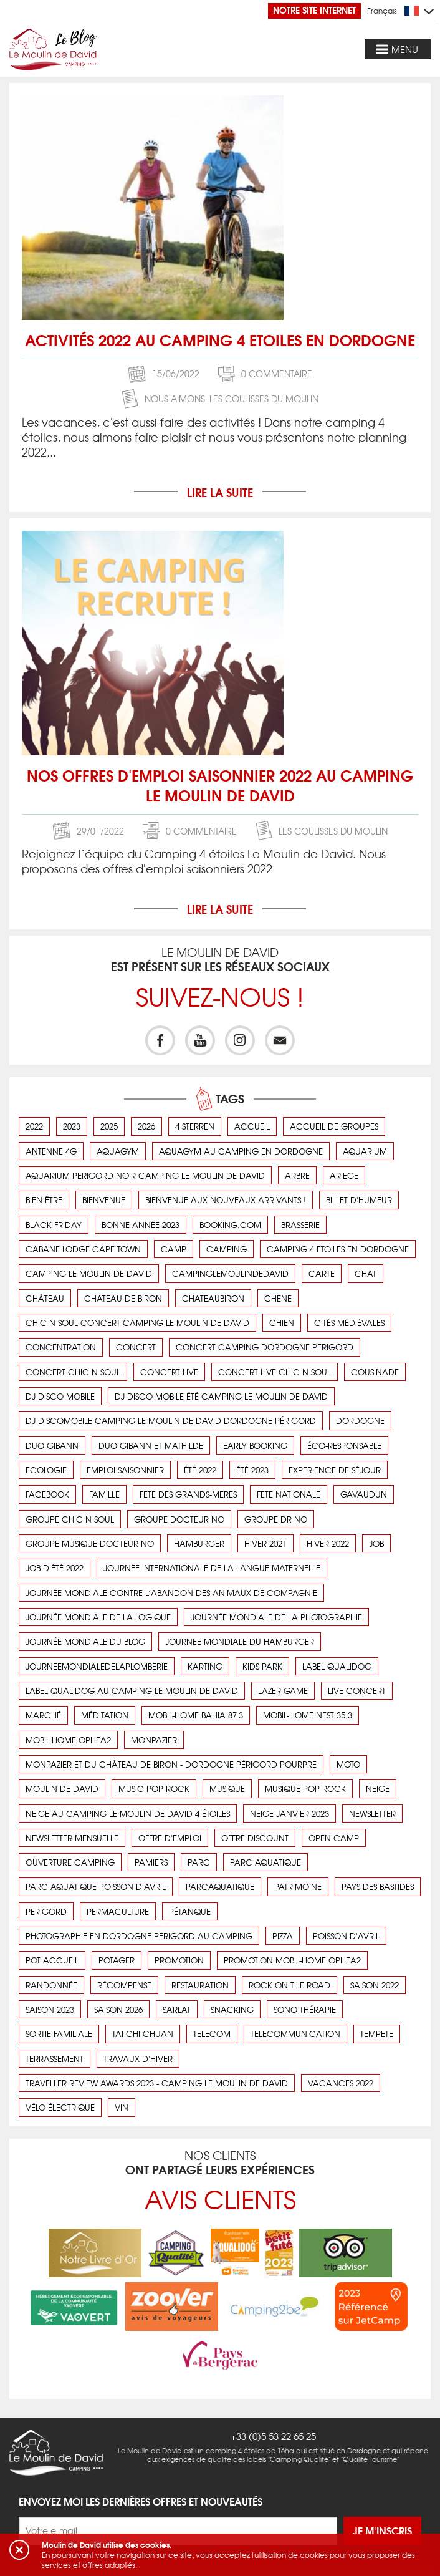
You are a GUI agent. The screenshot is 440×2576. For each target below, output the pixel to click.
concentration (61, 1347)
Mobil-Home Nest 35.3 (307, 1715)
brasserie (300, 1225)
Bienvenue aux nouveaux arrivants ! (225, 1200)
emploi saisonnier (125, 1470)
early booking (255, 1445)
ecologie (46, 1470)
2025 (109, 1126)
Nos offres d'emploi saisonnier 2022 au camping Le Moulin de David (220, 784)
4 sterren (194, 1126)
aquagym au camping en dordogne (241, 1151)
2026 (146, 1126)
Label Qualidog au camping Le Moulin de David (132, 1691)
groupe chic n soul (70, 1519)
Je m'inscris (382, 2474)
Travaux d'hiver (138, 2059)
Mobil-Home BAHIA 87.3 (195, 1715)
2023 (71, 1126)
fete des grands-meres (188, 1494)
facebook (47, 1494)
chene (278, 1298)
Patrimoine (298, 1886)
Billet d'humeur (359, 1200)
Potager (116, 1960)
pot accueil (52, 1960)
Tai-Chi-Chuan (142, 2034)
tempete (376, 2034)
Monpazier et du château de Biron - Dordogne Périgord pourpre (171, 1764)
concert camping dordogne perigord (264, 1347)
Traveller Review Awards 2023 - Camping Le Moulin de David (157, 2083)
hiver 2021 (265, 1543)
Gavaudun (363, 1494)
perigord (46, 1911)
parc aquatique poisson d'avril (96, 1886)
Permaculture (118, 1911)
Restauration (200, 1985)
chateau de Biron (123, 1298)
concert (136, 1347)
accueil (252, 1126)
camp (173, 1249)
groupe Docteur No (179, 1519)
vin (121, 2107)
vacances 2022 (340, 2083)
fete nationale (288, 1494)
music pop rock (153, 1788)
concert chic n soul (73, 1372)
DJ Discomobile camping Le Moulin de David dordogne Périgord (171, 1420)
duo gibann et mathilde (150, 1445)
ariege (344, 1175)
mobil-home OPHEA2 (68, 1740)
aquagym (118, 1151)
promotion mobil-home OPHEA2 (292, 1960)
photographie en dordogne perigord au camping (139, 1936)
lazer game (283, 1691)
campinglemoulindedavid (230, 1273)
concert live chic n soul (274, 1372)
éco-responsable (344, 1445)
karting (205, 1666)
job (376, 1543)
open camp (333, 1838)
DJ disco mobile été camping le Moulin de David (221, 1396)
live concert (357, 1691)
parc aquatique (265, 1862)
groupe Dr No (275, 1519)
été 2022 (200, 1470)
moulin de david (62, 1788)
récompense (124, 1985)
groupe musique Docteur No (90, 1543)
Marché (43, 1715)
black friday (54, 1225)
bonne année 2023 (140, 1225)
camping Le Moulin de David (89, 1273)
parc (199, 1862)
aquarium (365, 1151)
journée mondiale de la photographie (276, 1617)
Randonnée (51, 1985)
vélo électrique (60, 2107)
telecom (212, 2034)
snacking (232, 2009)
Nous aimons (175, 398)
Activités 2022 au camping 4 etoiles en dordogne (220, 339)
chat (365, 1273)
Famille (104, 1494)
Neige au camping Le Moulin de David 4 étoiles (128, 1813)
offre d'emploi (169, 1838)
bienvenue (103, 1200)
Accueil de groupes (334, 1126)
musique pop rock (305, 1788)
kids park (262, 1666)
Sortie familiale (59, 2034)
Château (45, 1298)
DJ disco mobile (60, 1396)
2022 (34, 1126)
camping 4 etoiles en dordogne (338, 1249)
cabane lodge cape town (83, 1249)
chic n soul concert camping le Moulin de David (137, 1323)
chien (281, 1323)
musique (227, 1788)
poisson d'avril (346, 1936)
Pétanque (190, 1911)
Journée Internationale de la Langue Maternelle (211, 1568)
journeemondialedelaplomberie (97, 1666)
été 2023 (252, 1470)
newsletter (372, 1813)
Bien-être (44, 1200)
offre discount (255, 1838)
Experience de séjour (335, 1470)
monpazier (154, 1740)
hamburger (199, 1543)
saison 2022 (374, 1985)
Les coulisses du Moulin (263, 398)
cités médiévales (349, 1323)
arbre (297, 1175)
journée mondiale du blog (85, 1641)
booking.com (230, 1225)
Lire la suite (220, 492)
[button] (19, 2550)
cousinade (375, 1372)
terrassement (55, 2059)
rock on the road (289, 1985)
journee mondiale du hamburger (239, 1641)
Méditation (104, 1715)
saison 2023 (50, 2009)
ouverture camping (70, 1862)
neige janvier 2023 (289, 1813)
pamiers (151, 1862)
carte (321, 1273)
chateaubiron (213, 1298)
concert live (169, 1372)
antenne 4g (51, 1151)
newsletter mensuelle (72, 1838)
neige (378, 1788)
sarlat (177, 2009)
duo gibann (52, 1445)
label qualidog (336, 1666)
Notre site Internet (314, 10)
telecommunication (295, 2034)
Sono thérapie (305, 2009)
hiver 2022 (328, 1543)
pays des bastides (378, 1886)
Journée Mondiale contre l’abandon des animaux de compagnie (171, 1593)
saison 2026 (118, 2009)
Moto (348, 1764)
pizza (282, 1936)
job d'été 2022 (55, 1568)
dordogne (360, 1420)
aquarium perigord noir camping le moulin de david (145, 1175)
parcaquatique (220, 1886)
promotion (179, 1960)
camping (226, 1249)
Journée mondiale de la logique (98, 1617)
